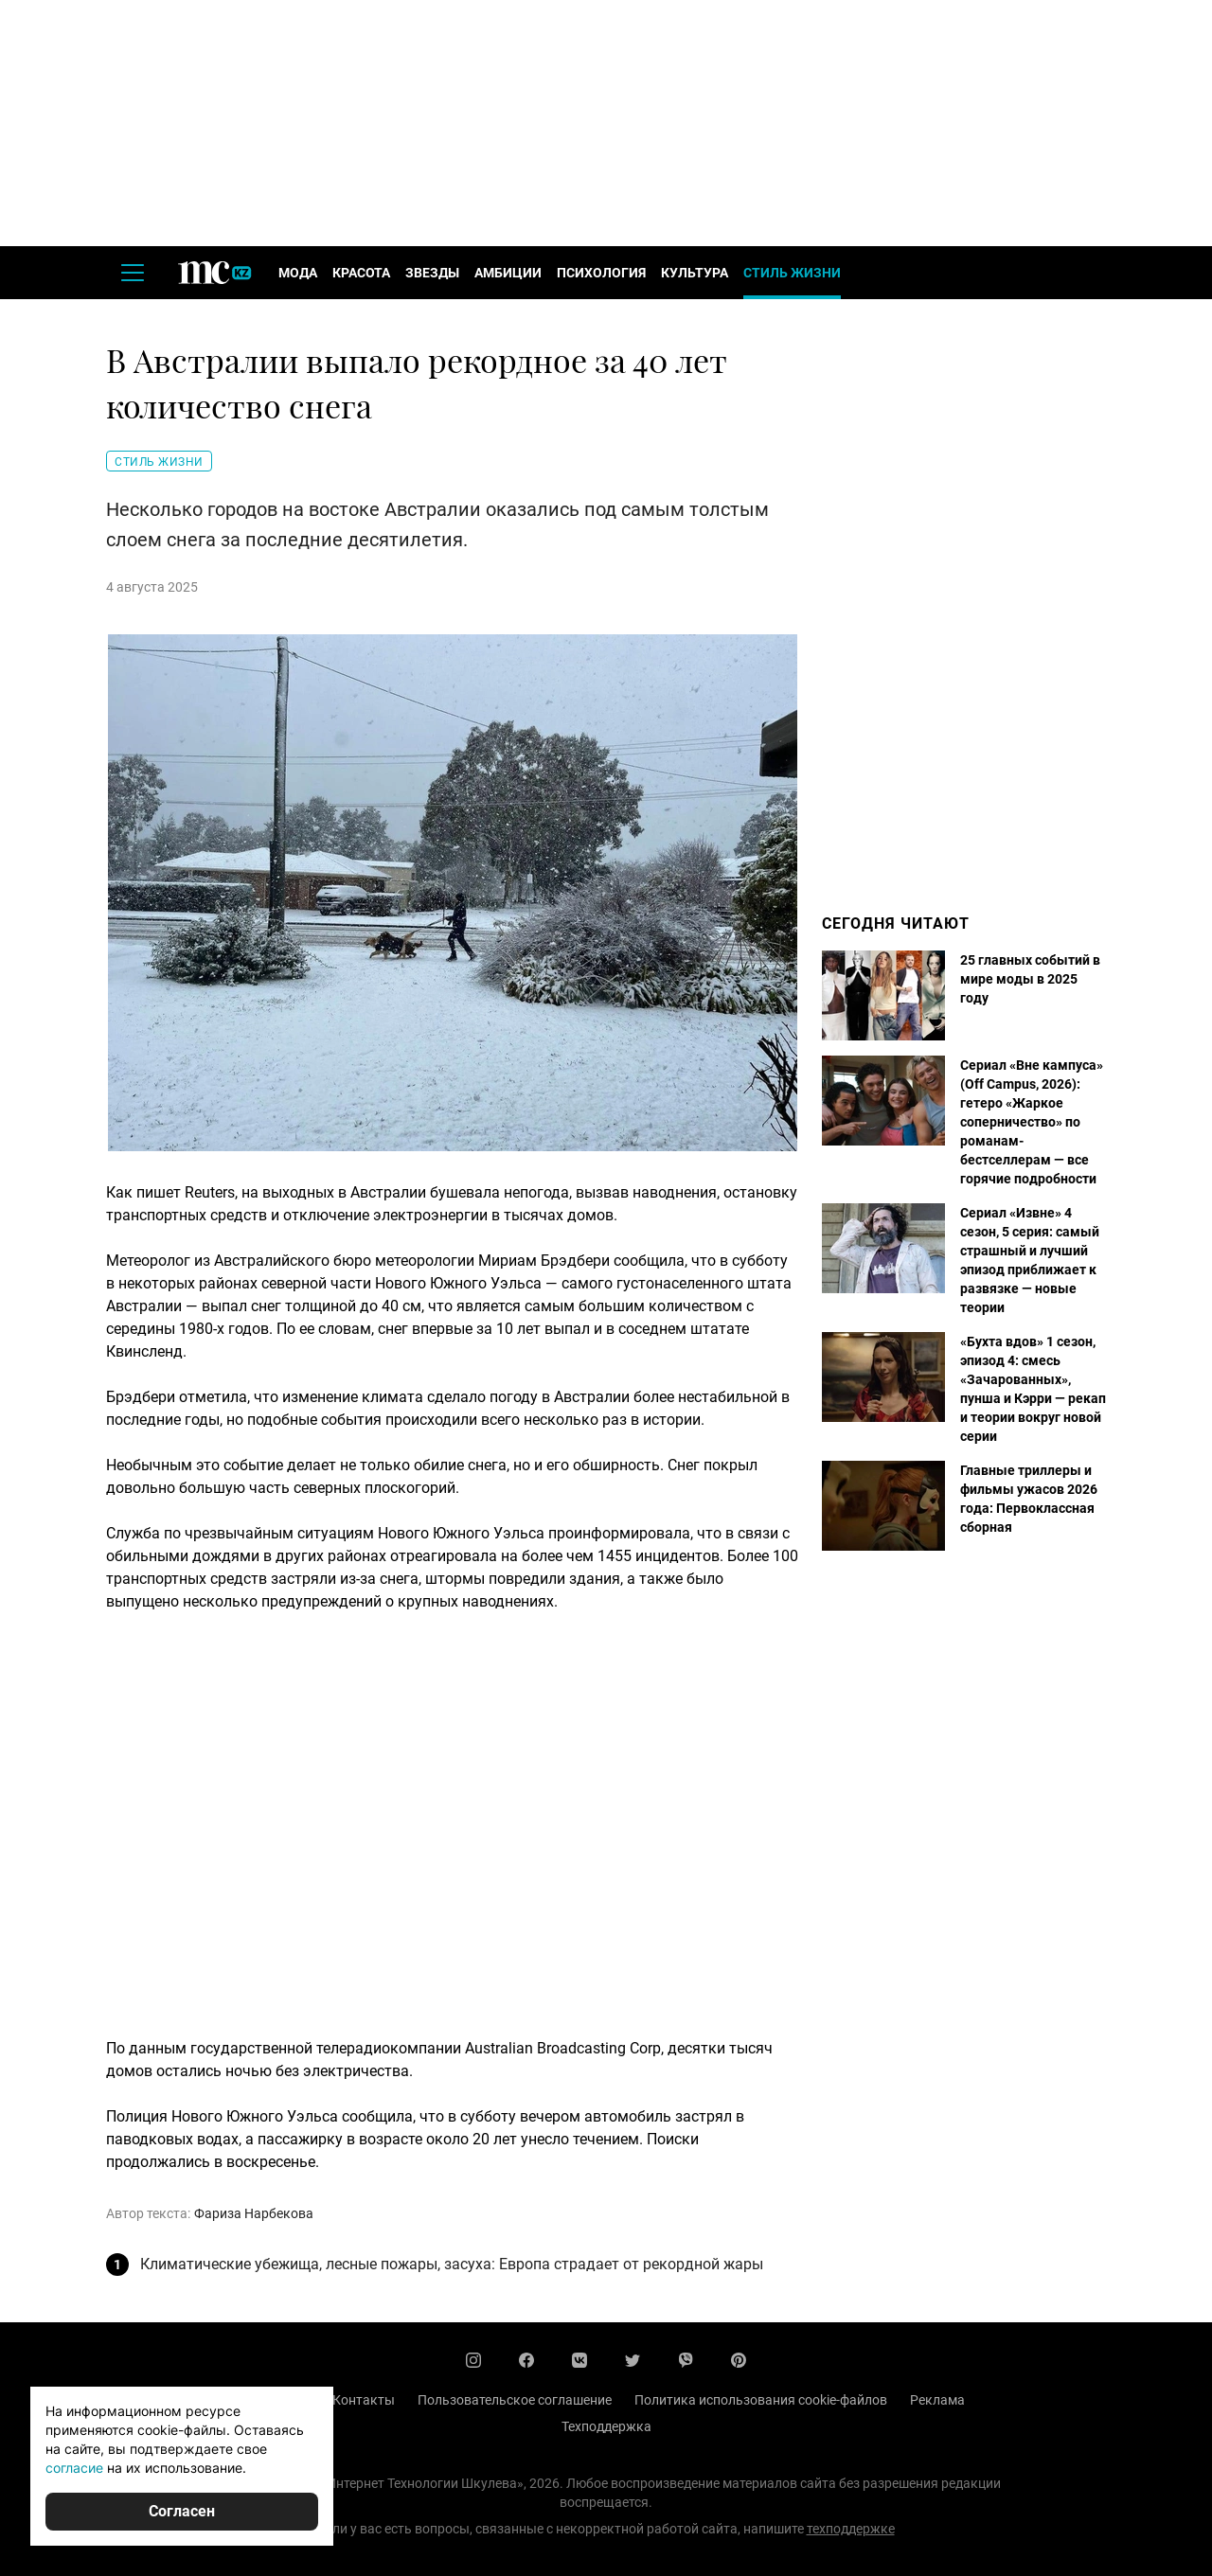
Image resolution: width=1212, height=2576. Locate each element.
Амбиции (508, 272)
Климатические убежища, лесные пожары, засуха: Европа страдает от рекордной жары (451, 2264)
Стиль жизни (792, 272)
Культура (694, 272)
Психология (601, 272)
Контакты (363, 2399)
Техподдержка (606, 2426)
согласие (74, 2468)
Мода (297, 272)
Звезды (432, 272)
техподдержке (851, 2528)
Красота (361, 272)
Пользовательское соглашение (515, 2399)
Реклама (937, 2399)
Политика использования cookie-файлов (760, 2399)
